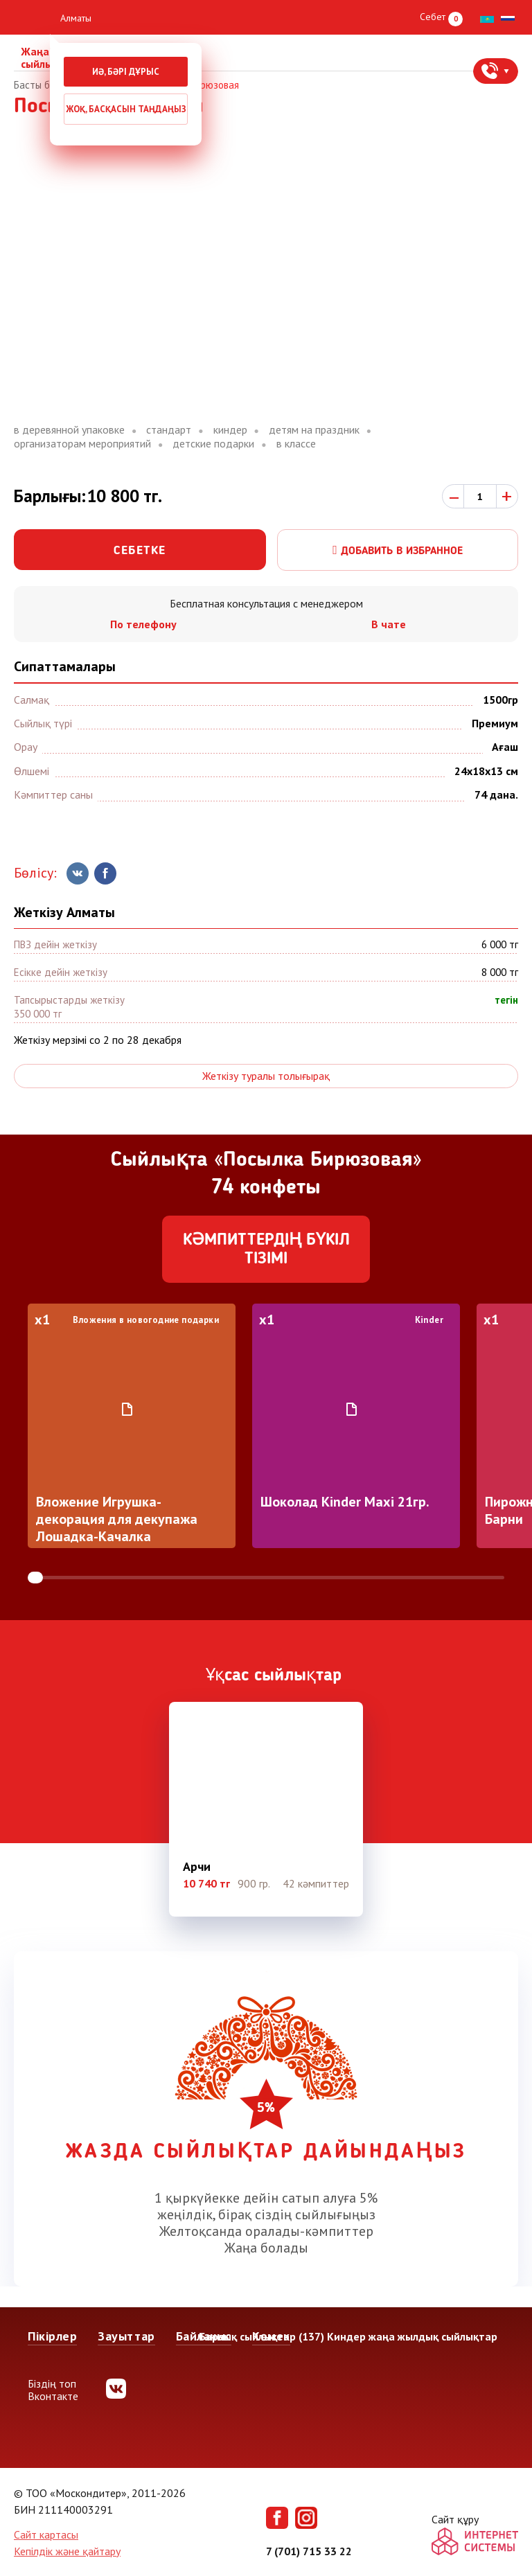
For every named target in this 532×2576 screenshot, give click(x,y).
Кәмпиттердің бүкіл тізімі (266, 1250)
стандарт (168, 429)
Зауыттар (126, 2336)
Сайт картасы (46, 2534)
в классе (296, 443)
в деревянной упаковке (69, 429)
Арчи (197, 1866)
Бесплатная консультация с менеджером (266, 603)
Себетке (140, 550)
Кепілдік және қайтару (67, 2551)
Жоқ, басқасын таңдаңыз (126, 109)
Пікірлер (52, 2336)
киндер (230, 429)
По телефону (143, 624)
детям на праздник (314, 429)
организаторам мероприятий (82, 443)
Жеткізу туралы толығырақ (266, 1076)
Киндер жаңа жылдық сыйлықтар (412, 2336)
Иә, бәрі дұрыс (125, 72)
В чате (388, 624)
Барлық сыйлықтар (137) (261, 2336)
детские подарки (213, 443)
